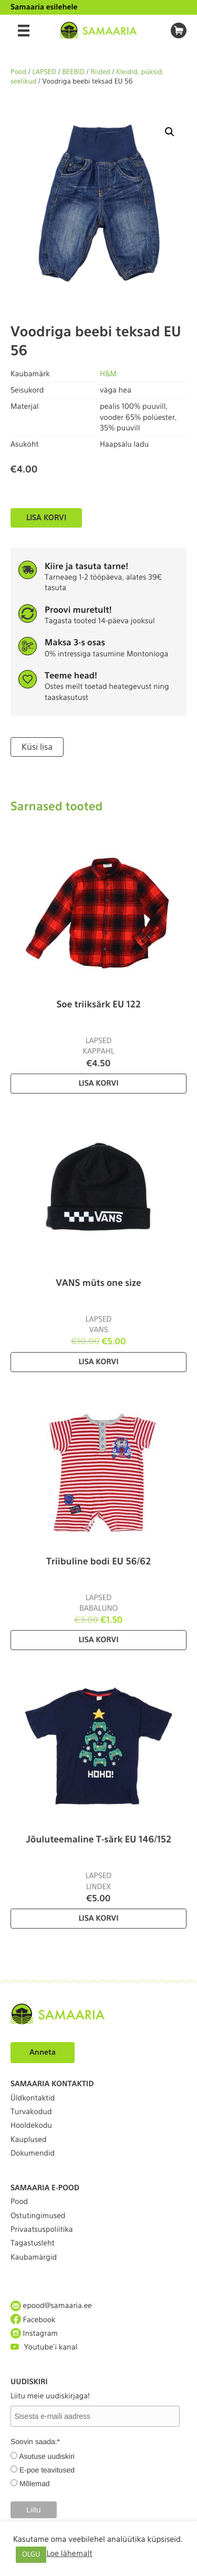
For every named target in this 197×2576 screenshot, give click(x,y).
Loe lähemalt (69, 2553)
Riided (100, 72)
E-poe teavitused (47, 2470)
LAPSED (45, 72)
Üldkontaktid (33, 2098)
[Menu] (24, 30)
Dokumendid (33, 2153)
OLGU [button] (31, 2555)
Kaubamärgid (34, 2257)
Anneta (42, 2052)
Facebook (33, 2320)
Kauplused (29, 2140)
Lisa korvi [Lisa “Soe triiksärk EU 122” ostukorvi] (98, 1083)
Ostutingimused (38, 2216)
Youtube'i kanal (44, 2347)
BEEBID (73, 72)
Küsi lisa (37, 747)
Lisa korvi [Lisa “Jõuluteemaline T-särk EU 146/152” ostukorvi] (98, 1918)
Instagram (34, 2333)
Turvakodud (31, 2112)
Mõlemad (34, 2483)
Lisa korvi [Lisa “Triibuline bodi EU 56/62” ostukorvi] (98, 1640)
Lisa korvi (46, 517)
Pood (18, 72)
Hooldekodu (31, 2125)
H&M (108, 374)
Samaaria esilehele (44, 7)
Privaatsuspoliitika (42, 2229)
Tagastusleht (33, 2243)
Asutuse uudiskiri (47, 2456)
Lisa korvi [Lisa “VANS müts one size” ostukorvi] (98, 1362)
